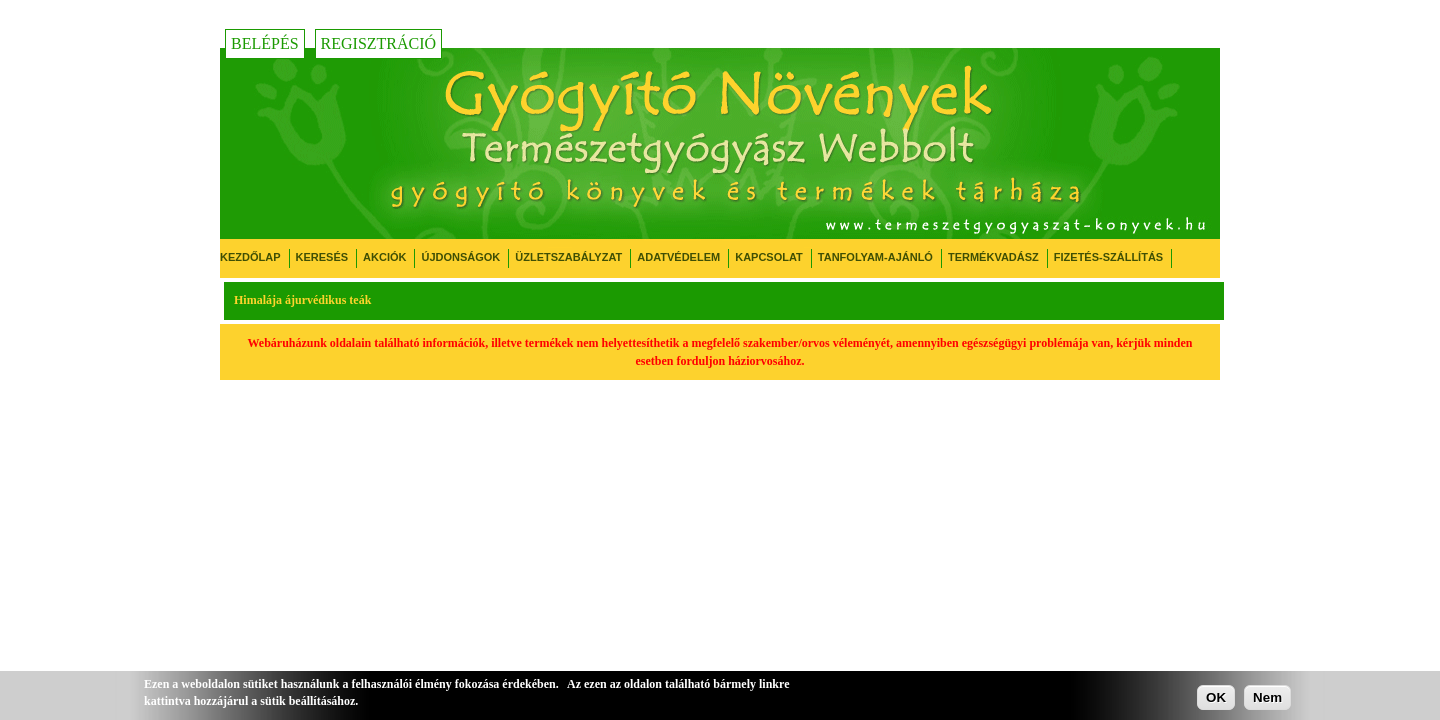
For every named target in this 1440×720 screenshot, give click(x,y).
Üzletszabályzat (568, 257)
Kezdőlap (250, 257)
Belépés (265, 43)
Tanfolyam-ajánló (875, 257)
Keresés (322, 257)
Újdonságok (460, 257)
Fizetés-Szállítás (1108, 257)
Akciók (384, 257)
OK (1216, 697)
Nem (1267, 697)
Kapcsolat (769, 257)
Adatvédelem (678, 257)
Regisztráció (379, 43)
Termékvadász (993, 257)
